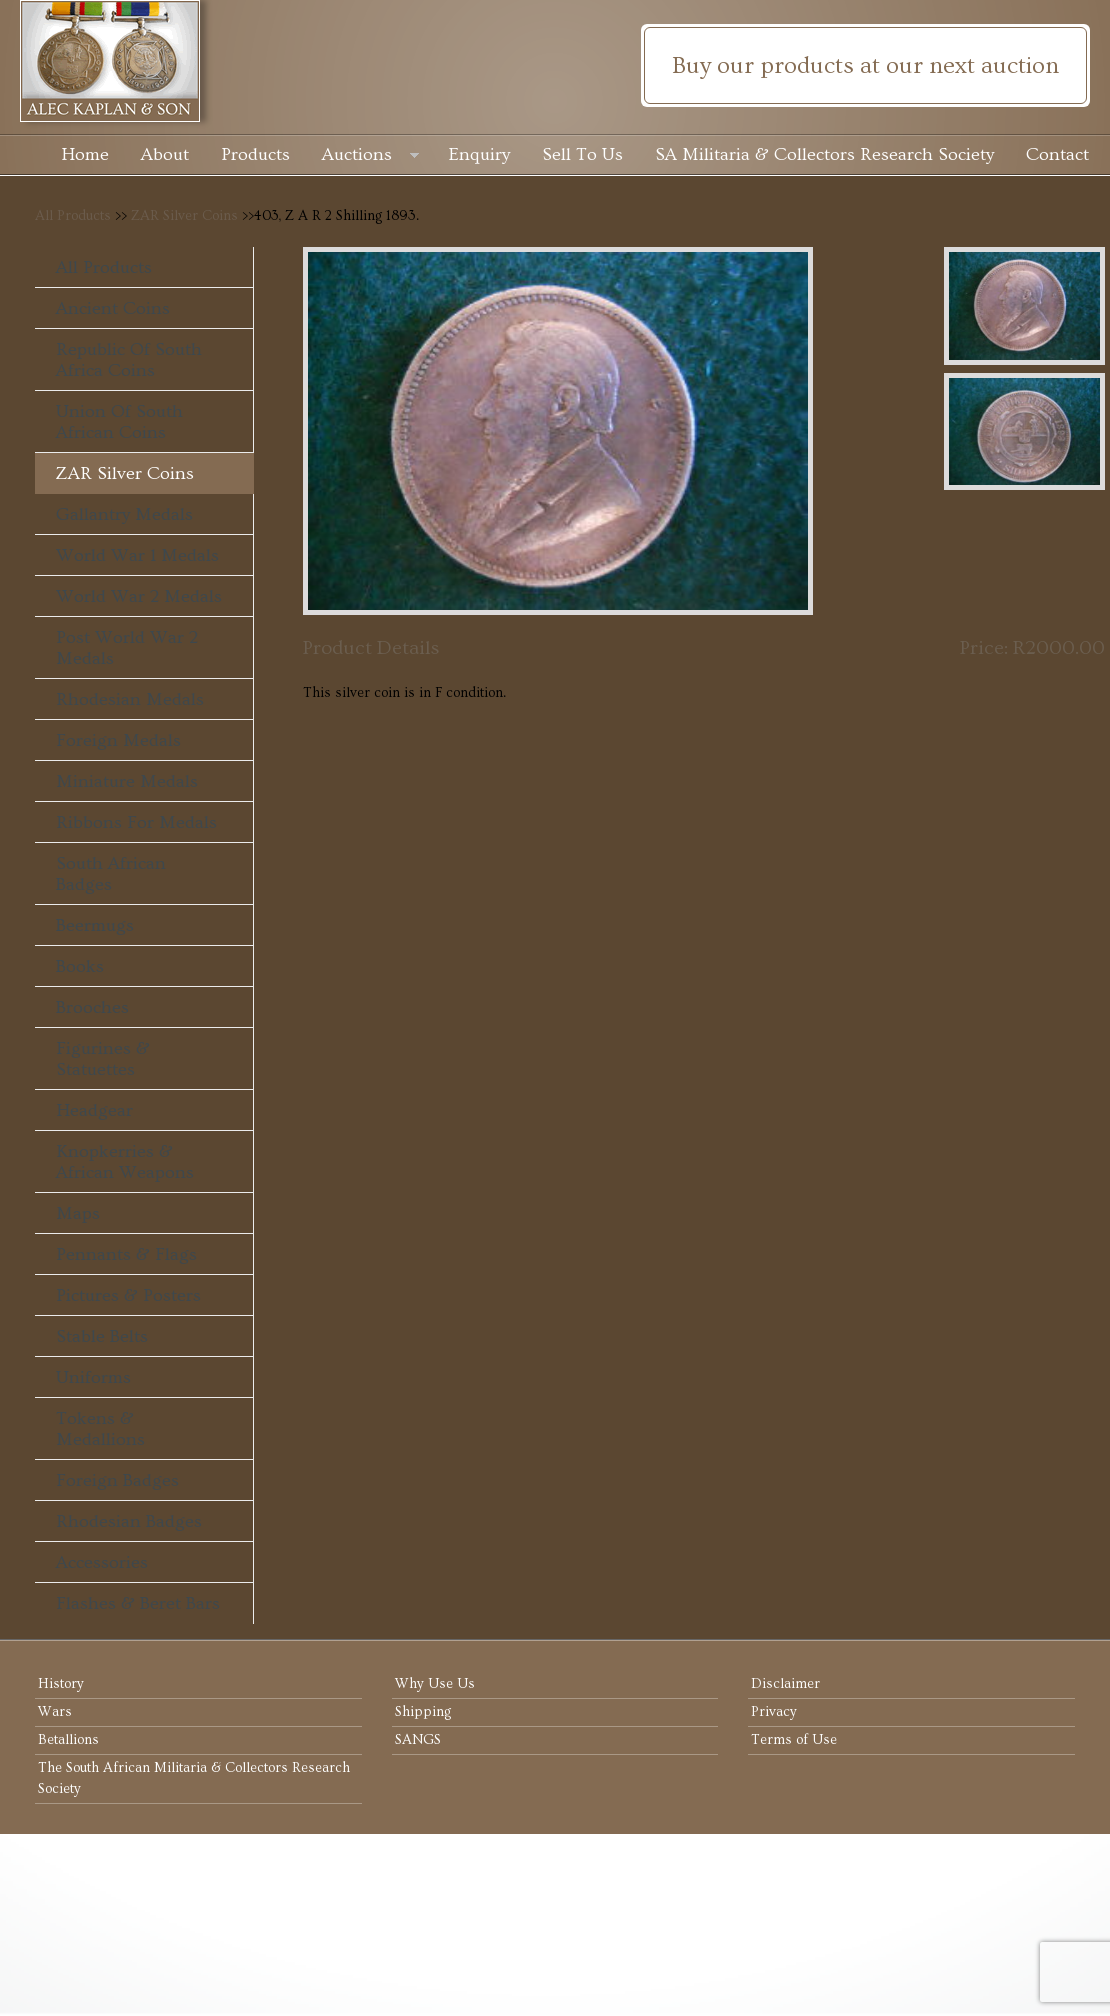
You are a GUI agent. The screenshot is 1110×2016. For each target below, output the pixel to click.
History (61, 1684)
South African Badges (111, 874)
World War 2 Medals (139, 596)
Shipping (423, 1712)
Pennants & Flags (126, 1254)
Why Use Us (435, 1684)
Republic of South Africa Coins (129, 360)
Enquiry (479, 154)
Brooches (92, 1007)
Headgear (94, 1110)
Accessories (102, 1562)
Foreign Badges (117, 1480)
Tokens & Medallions (100, 1429)
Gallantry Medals (124, 514)
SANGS (418, 1740)
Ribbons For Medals (136, 822)
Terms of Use (794, 1740)
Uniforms (93, 1377)
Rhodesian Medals (130, 699)
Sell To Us (582, 154)
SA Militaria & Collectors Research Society (824, 154)
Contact (1057, 154)
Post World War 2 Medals (127, 648)
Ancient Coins (113, 308)
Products (255, 154)
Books (80, 966)
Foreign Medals (118, 740)
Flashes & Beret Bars (138, 1603)
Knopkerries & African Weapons (125, 1162)
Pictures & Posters (128, 1295)
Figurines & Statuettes (103, 1059)
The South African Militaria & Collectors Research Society (194, 1778)
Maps (78, 1213)
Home (85, 154)
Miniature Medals (127, 781)
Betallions (68, 1740)
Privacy (774, 1712)
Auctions (370, 156)
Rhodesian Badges (129, 1521)
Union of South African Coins (119, 422)
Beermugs (95, 925)
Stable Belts (102, 1336)
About (165, 154)
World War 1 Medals (137, 555)
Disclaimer (785, 1684)
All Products (73, 216)
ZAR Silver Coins (184, 216)
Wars (55, 1712)
